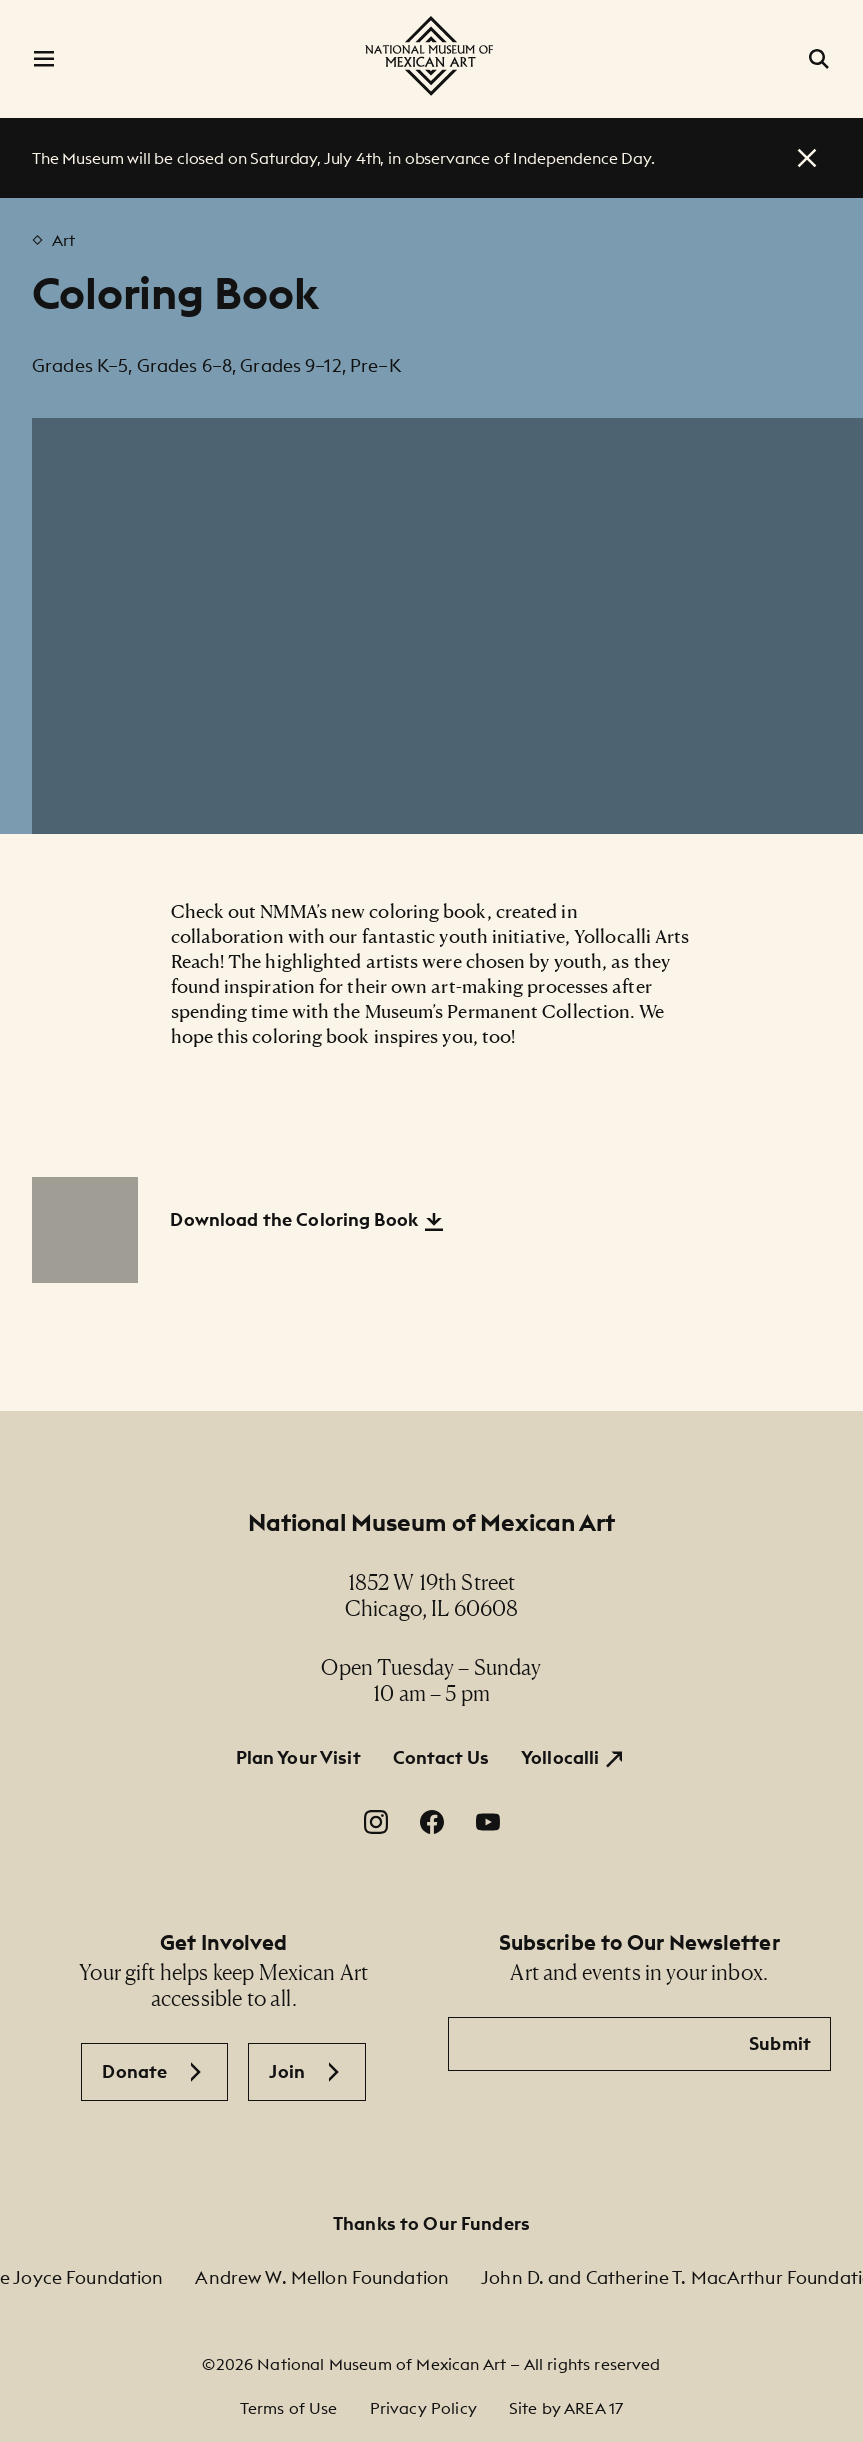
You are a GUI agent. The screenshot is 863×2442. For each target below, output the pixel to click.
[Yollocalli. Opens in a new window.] (574, 1758)
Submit (780, 2043)
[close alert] (807, 158)
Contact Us (441, 1757)
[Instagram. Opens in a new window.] (376, 1822)
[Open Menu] (44, 59)
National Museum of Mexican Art (432, 1522)
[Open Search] (819, 59)
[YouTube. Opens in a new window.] (488, 1822)
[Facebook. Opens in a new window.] (432, 1822)
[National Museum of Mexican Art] (431, 56)
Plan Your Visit (298, 1757)
